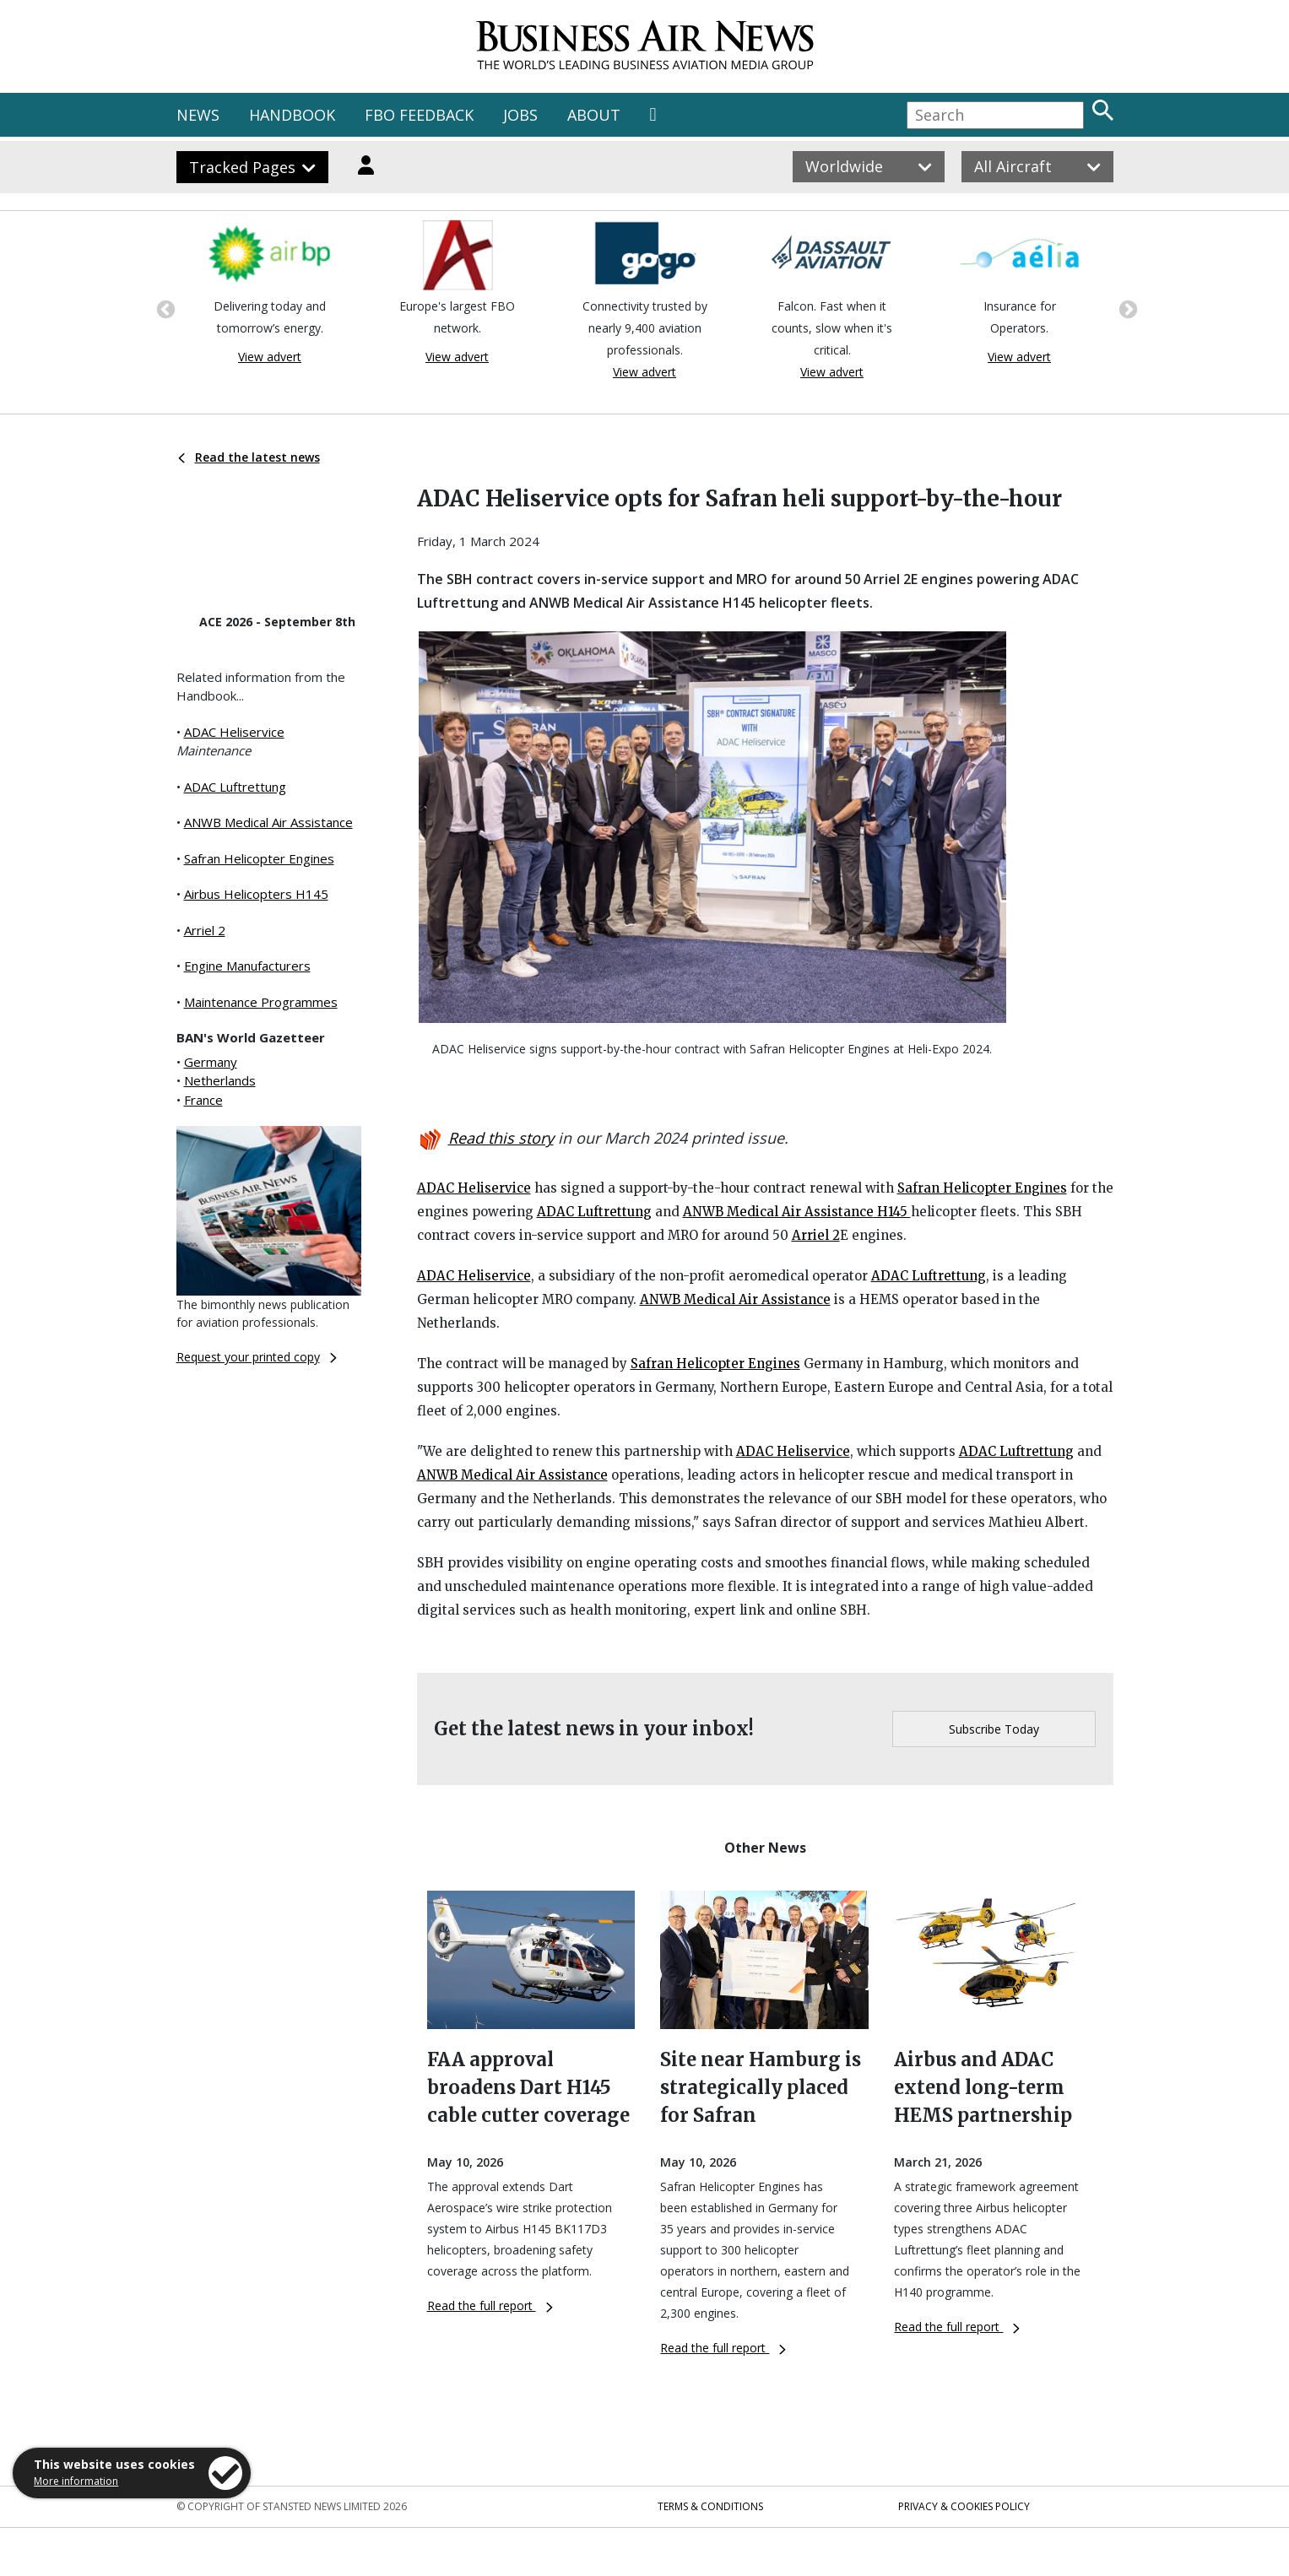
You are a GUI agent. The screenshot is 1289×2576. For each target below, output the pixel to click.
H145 (892, 1212)
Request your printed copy (256, 1357)
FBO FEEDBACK (419, 115)
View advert (269, 357)
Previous (163, 308)
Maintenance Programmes (261, 1001)
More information (76, 2481)
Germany (210, 1061)
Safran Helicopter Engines (259, 858)
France (203, 1099)
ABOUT (593, 115)
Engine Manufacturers (247, 965)
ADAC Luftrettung (235, 786)
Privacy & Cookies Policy (964, 2506)
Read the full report (490, 2305)
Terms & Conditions (710, 2506)
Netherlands (220, 1080)
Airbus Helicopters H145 (256, 893)
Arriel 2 (204, 930)
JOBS (520, 115)
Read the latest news (249, 457)
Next (1126, 308)
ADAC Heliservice (234, 731)
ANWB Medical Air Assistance (268, 822)
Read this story (501, 1138)
